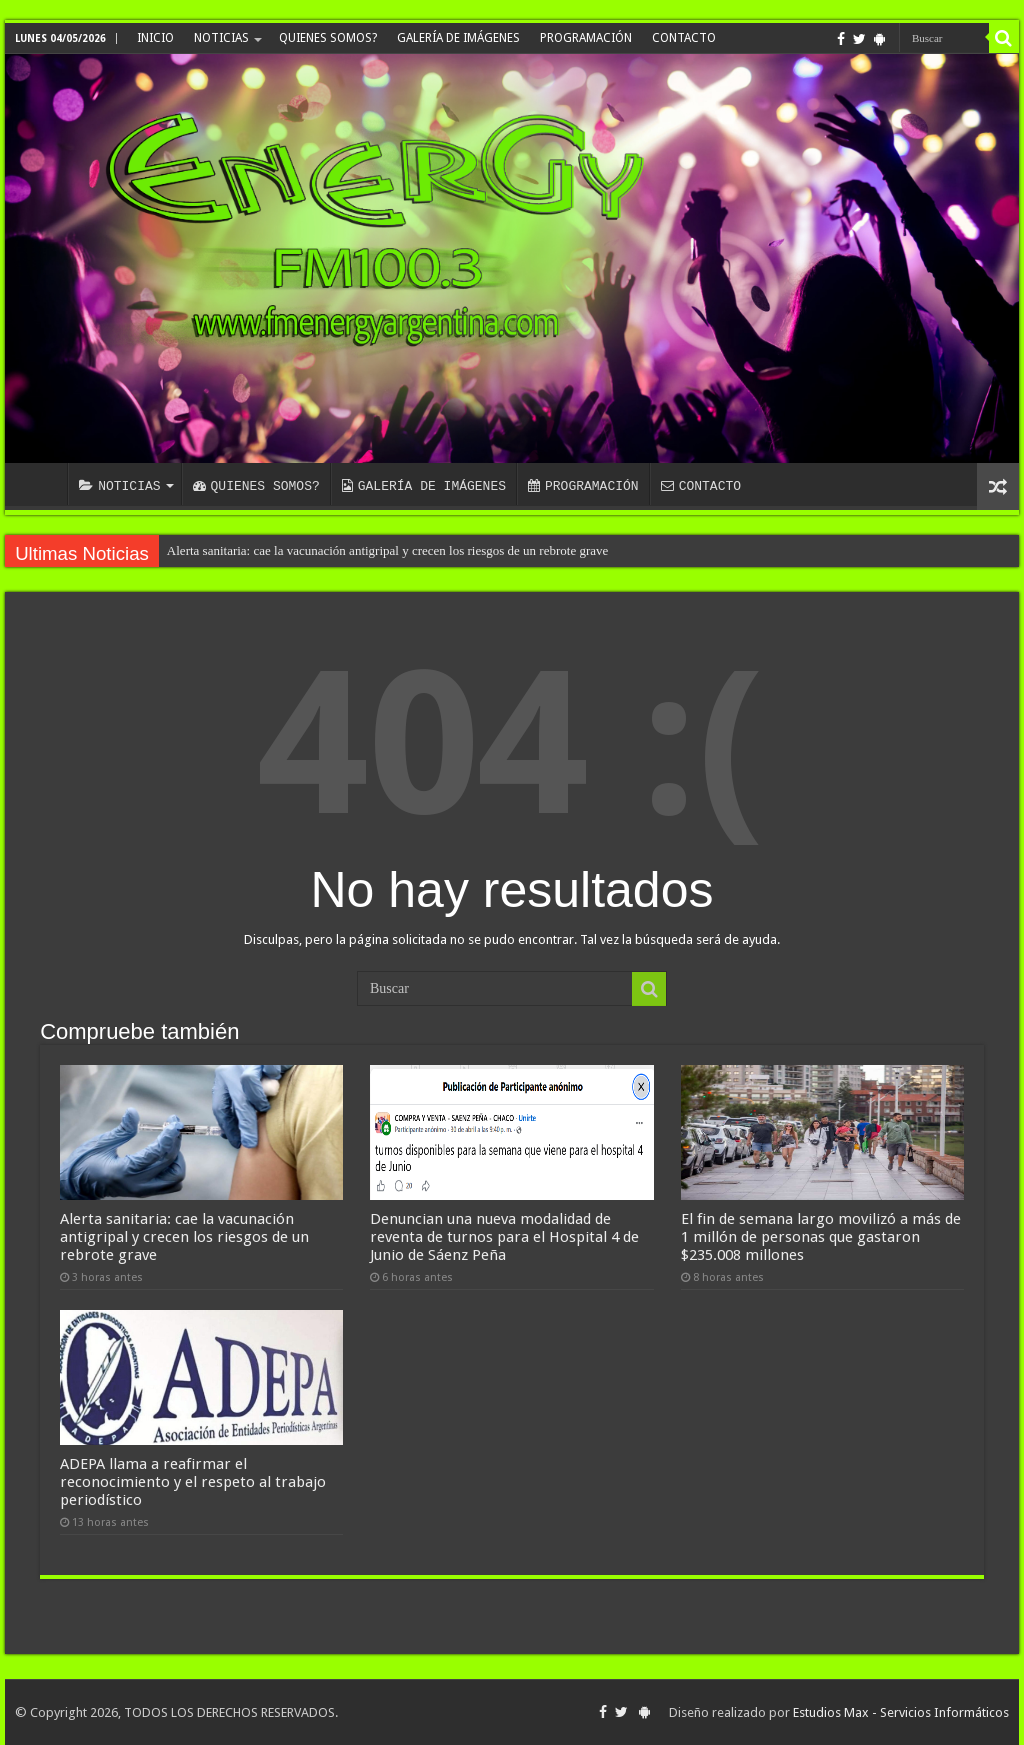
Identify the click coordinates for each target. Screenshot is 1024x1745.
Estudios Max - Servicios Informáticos (901, 1712)
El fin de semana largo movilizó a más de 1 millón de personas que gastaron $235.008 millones (821, 1237)
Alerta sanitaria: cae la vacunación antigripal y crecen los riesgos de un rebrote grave (387, 550)
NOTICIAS (221, 38)
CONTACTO (684, 38)
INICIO (155, 38)
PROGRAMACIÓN (586, 38)
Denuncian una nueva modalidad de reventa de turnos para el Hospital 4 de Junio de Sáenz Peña (504, 1237)
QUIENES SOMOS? (328, 38)
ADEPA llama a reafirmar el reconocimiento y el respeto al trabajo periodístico (193, 1482)
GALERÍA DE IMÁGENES (458, 38)
